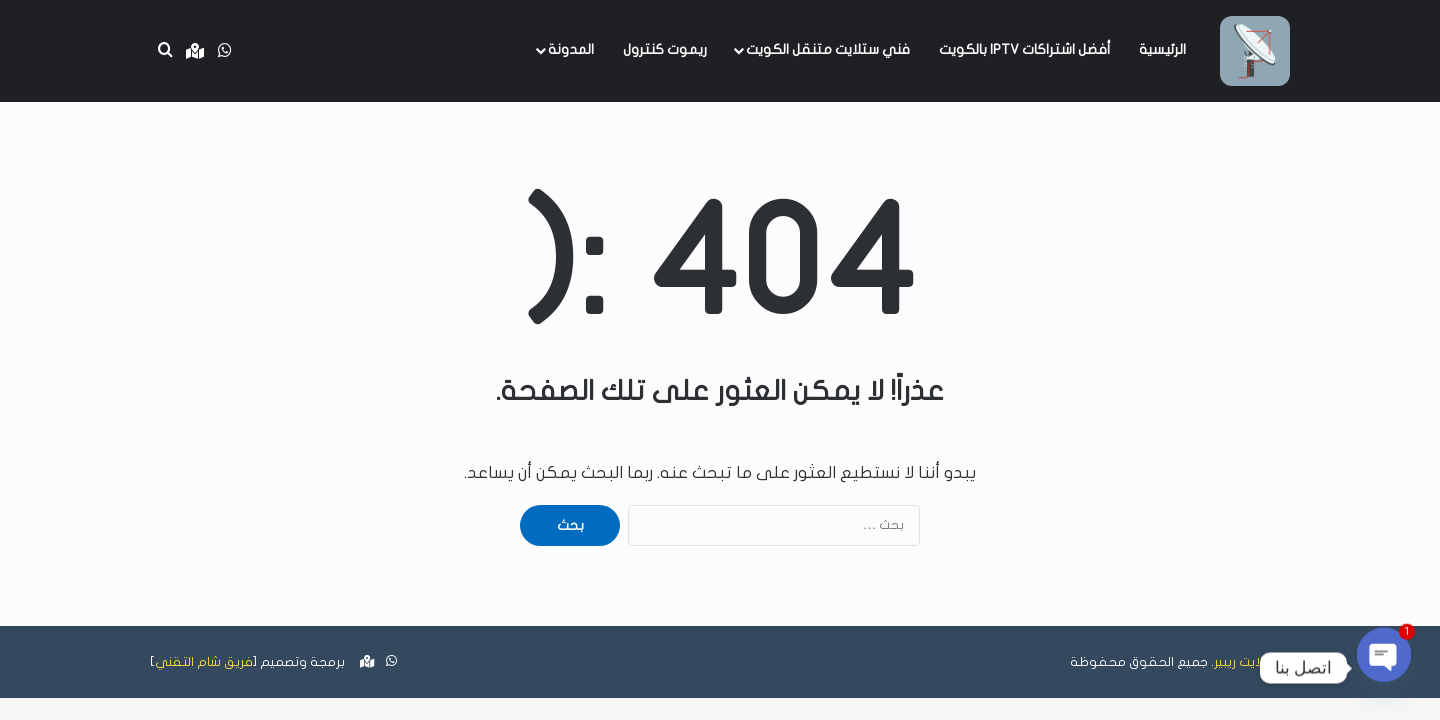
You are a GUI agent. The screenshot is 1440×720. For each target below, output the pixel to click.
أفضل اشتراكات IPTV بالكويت (1025, 49)
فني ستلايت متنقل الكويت (828, 49)
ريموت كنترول (665, 49)
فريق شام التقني (204, 662)
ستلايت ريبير (1246, 662)
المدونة (571, 49)
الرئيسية (1162, 49)
